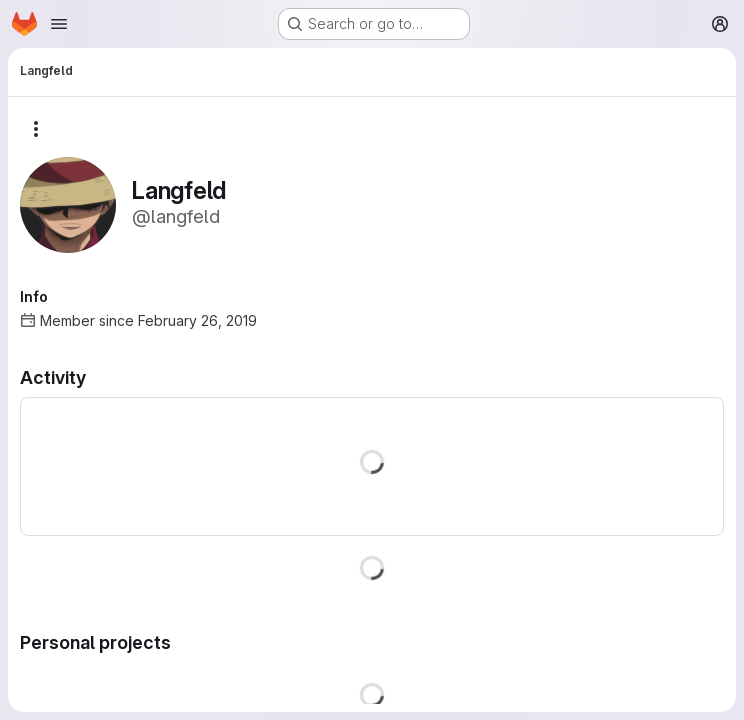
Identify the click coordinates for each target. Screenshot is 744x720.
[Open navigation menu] (59, 24)
